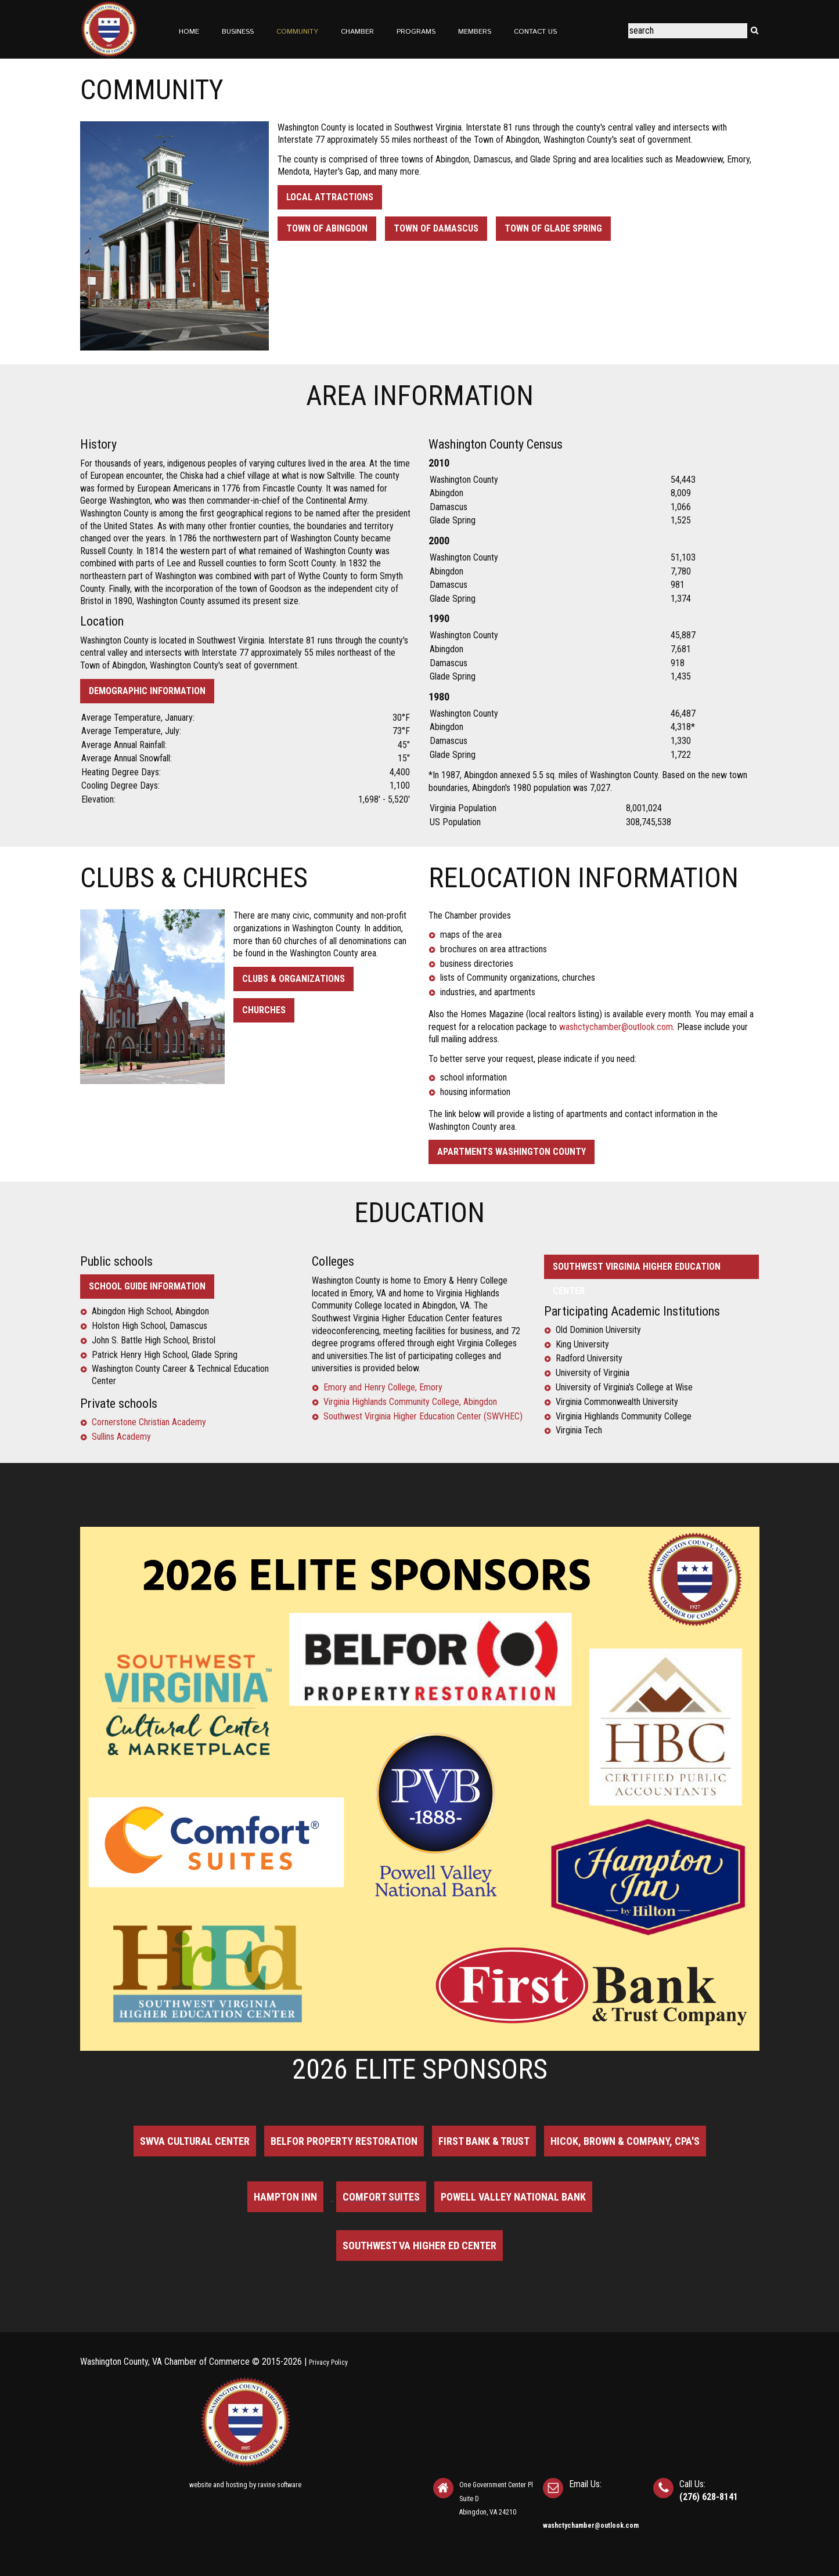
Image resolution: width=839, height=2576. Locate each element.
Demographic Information (147, 690)
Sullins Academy (121, 1436)
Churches (264, 1010)
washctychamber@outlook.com (616, 1026)
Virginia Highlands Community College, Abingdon (410, 1401)
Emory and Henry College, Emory (382, 1387)
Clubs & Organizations (293, 978)
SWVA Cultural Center (195, 2141)
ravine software (279, 2485)
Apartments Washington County (511, 1151)
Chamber (357, 32)
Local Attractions (329, 197)
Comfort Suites (381, 2197)
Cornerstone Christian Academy (149, 1422)
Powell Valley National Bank (513, 2197)
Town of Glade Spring (553, 228)
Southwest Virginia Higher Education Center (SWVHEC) (423, 1416)
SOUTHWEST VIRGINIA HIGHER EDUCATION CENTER (637, 1270)
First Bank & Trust (484, 2141)
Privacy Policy (328, 2362)
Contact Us (535, 32)
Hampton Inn (285, 2197)
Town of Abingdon (327, 228)
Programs (416, 32)
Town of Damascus (436, 228)
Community (297, 32)
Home (189, 32)
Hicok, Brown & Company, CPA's (625, 2141)
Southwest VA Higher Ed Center (419, 2245)
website (200, 2485)
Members (474, 32)
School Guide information (147, 1286)
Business (238, 32)
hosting (236, 2485)
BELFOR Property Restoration (344, 2141)
